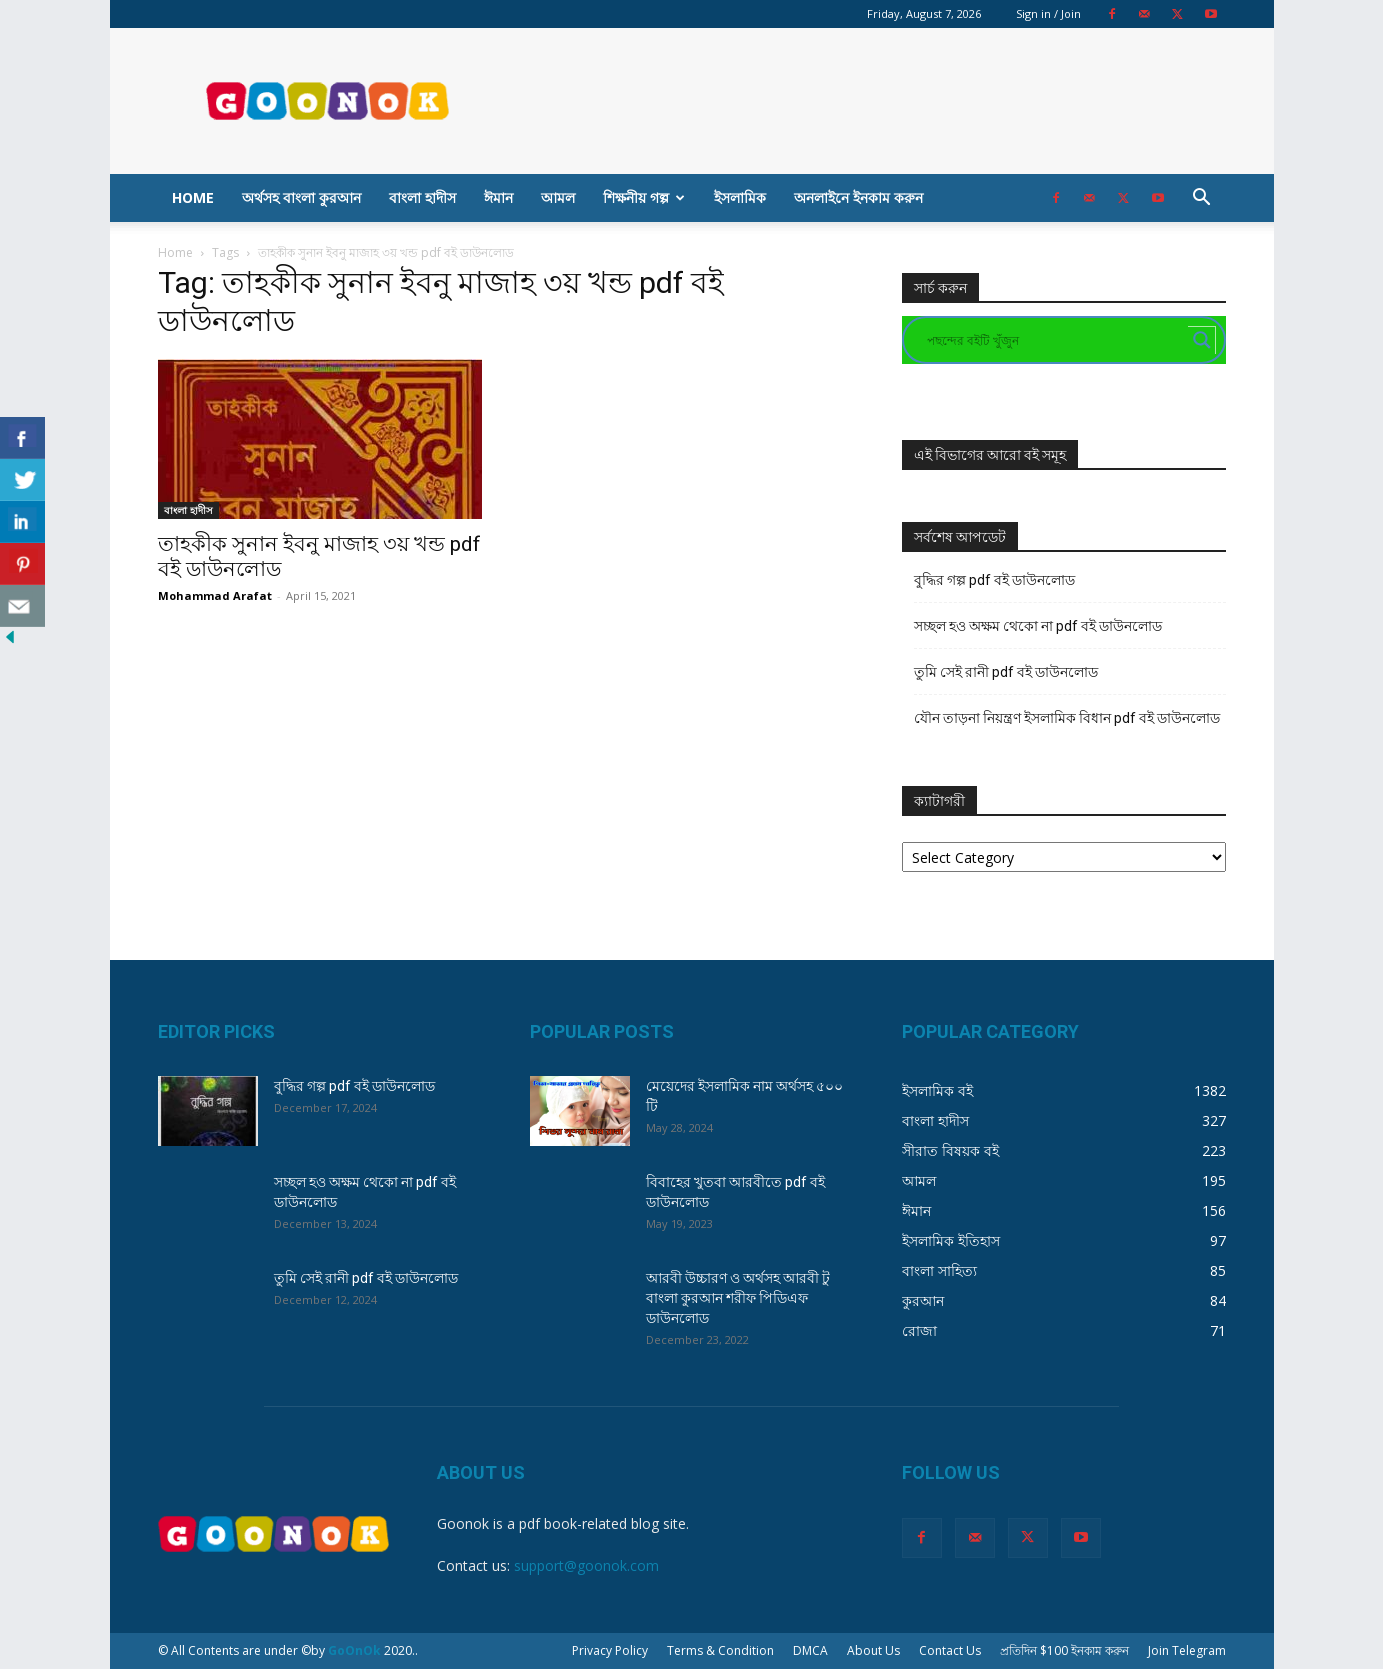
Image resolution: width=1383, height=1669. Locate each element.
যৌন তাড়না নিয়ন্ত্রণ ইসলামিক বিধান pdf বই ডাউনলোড (1067, 718)
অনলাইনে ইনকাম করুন (858, 197)
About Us (873, 1650)
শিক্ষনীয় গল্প (644, 197)
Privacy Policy (610, 1650)
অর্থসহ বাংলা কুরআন (301, 197)
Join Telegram (1187, 1650)
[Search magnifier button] (1202, 340)
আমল (558, 197)
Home (193, 197)
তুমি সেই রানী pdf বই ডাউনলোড (1006, 672)
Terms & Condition (720, 1650)
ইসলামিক (740, 197)
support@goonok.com (586, 1565)
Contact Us (950, 1650)
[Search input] (1055, 340)
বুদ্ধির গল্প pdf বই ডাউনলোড (994, 580)
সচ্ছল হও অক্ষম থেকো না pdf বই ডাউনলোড (1038, 626)
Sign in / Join (1048, 13)
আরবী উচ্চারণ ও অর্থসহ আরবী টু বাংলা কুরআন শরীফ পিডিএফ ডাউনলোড (738, 1298)
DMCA (810, 1650)
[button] (1202, 199)
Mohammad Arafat (215, 595)
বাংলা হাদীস (422, 197)
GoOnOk (354, 1650)
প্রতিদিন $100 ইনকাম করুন (1064, 1650)
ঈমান (498, 197)
